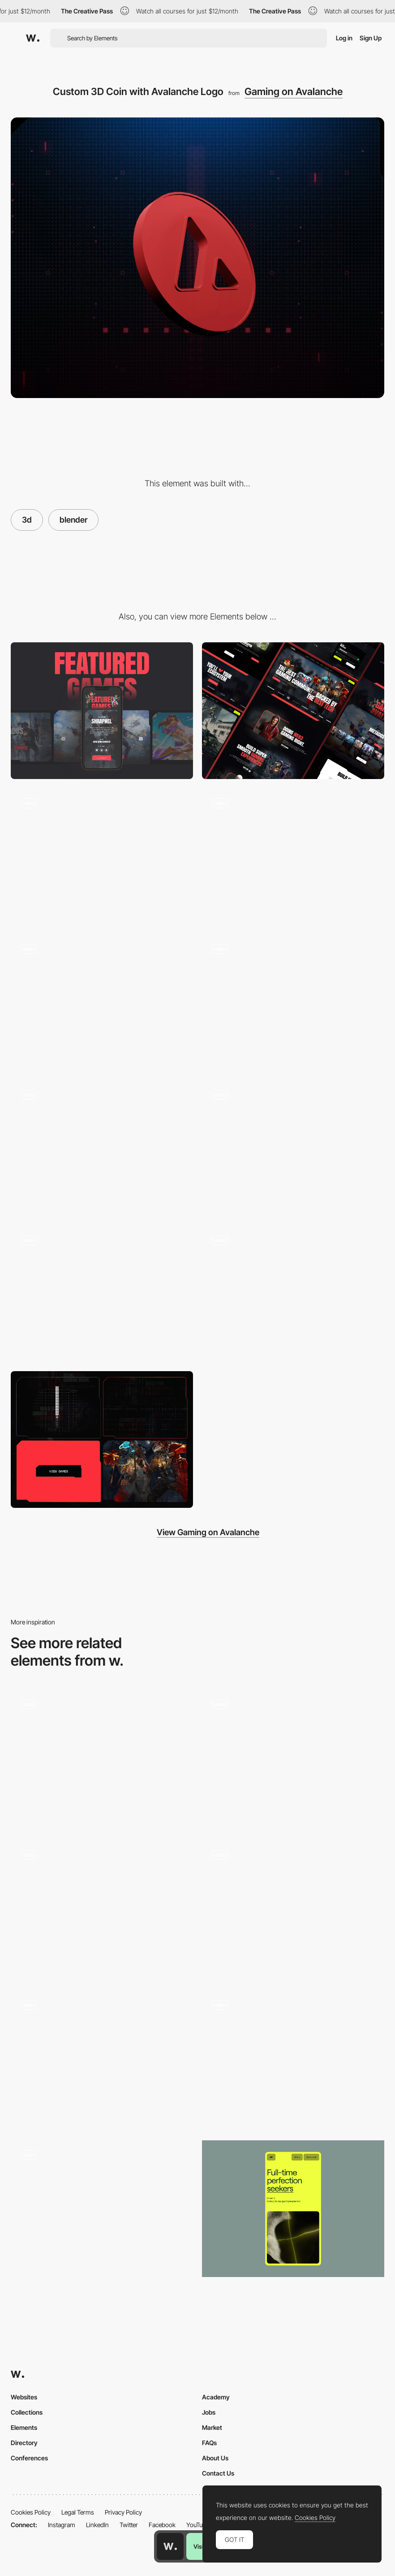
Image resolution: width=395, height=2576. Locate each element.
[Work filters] (102, 2208)
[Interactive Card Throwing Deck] (102, 1754)
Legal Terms (77, 2512)
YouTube (197, 2524)
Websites (24, 2397)
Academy (216, 2397)
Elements (24, 2427)
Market (212, 2427)
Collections (27, 2412)
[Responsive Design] (293, 1293)
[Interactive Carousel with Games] (293, 856)
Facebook (162, 2524)
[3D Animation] (102, 1148)
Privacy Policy (123, 2512)
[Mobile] (102, 710)
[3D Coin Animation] (102, 856)
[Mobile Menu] (293, 1002)
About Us (215, 2458)
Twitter (129, 2524)
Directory (24, 2442)
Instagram (61, 2524)
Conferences (29, 2458)
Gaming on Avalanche (294, 91)
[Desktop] (293, 710)
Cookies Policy (31, 2512)
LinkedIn (97, 2524)
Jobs (208, 2412)
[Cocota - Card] (102, 2058)
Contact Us (218, 2473)
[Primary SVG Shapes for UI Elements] (102, 1439)
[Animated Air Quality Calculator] (102, 1908)
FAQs (209, 2442)
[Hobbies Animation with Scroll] (293, 1757)
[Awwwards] (32, 38)
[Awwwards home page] (170, 2546)
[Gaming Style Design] (102, 1002)
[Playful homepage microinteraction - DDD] (293, 1905)
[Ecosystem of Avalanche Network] (293, 1148)
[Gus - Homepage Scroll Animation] (293, 2055)
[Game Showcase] (102, 1293)
